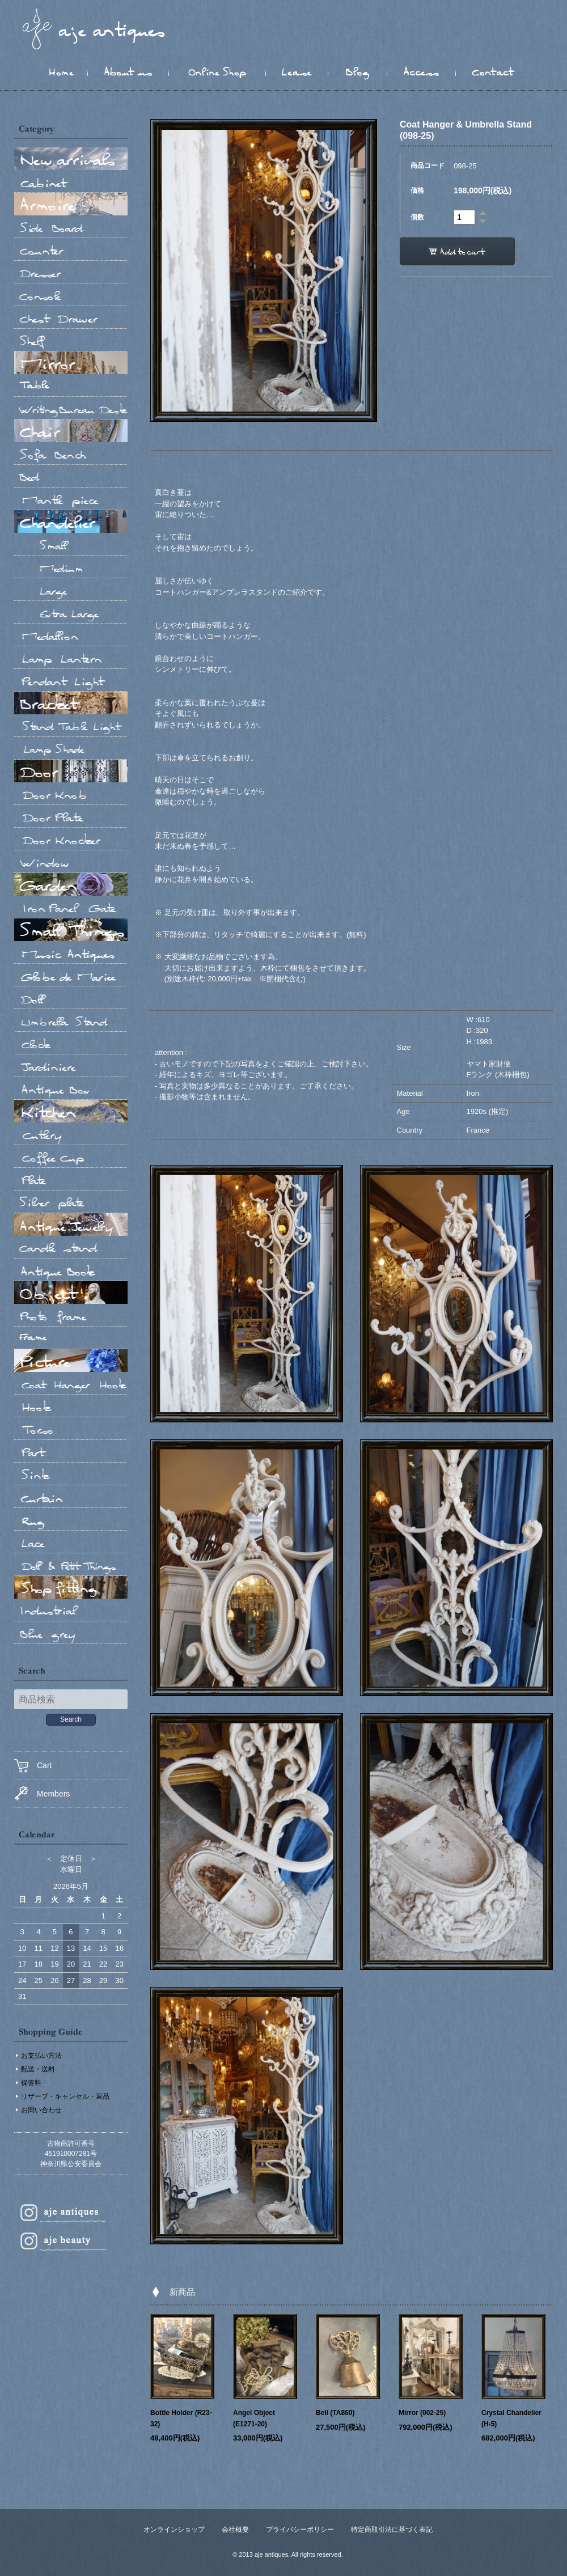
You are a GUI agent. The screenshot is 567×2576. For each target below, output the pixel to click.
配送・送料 (38, 2069)
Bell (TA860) (335, 2413)
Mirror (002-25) (422, 2413)
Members (42, 1793)
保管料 (31, 2083)
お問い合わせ (41, 2110)
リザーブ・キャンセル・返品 (65, 2096)
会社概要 (235, 2529)
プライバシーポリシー (300, 2529)
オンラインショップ (174, 2529)
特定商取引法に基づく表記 (392, 2529)
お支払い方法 (41, 2056)
